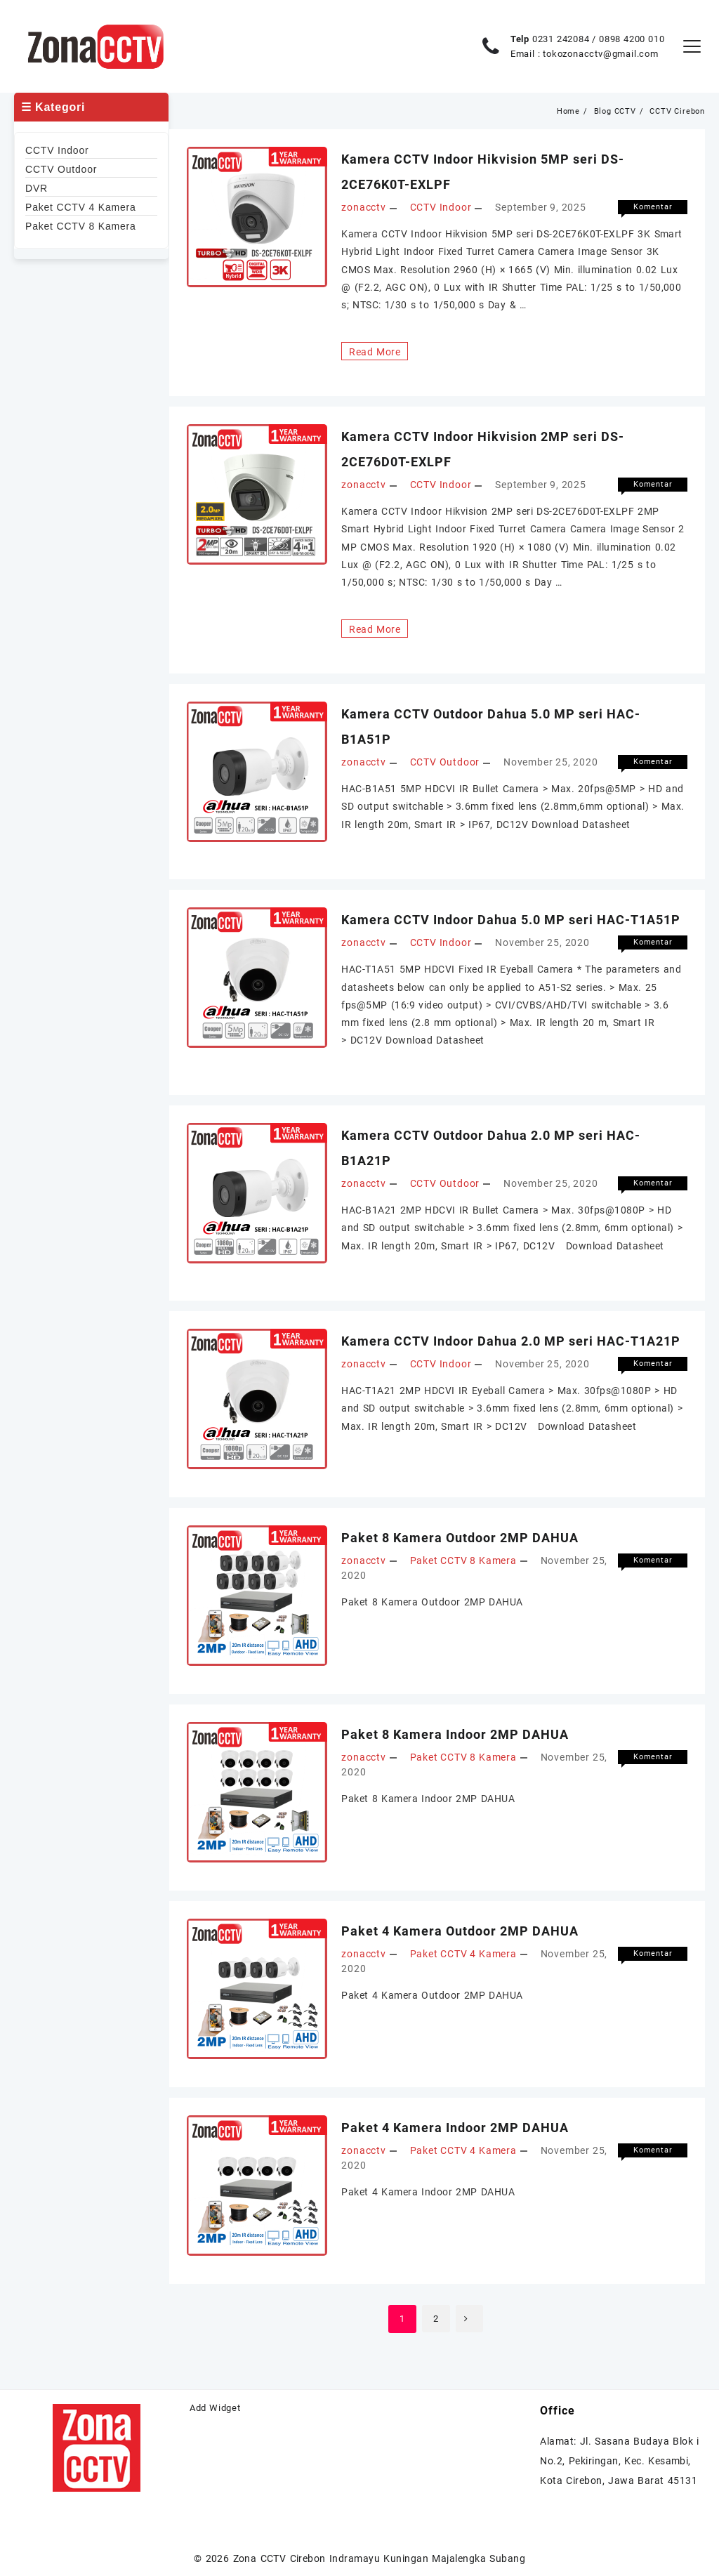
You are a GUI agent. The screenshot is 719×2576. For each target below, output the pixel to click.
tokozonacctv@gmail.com (601, 53)
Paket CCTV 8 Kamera (463, 1557)
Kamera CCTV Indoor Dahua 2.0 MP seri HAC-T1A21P (510, 1338)
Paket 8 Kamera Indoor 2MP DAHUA (455, 1731)
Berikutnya (470, 2316)
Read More (374, 350)
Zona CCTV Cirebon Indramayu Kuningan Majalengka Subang (379, 2555)
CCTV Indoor (441, 206)
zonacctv (363, 206)
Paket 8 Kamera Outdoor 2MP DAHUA (460, 1534)
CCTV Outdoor (445, 760)
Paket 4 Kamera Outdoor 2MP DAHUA (460, 1928)
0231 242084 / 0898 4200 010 (598, 39)
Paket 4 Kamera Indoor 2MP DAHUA (455, 2124)
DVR (36, 188)
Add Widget (215, 2405)
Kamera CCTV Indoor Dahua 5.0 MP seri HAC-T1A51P (510, 917)
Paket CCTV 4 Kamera (463, 1951)
